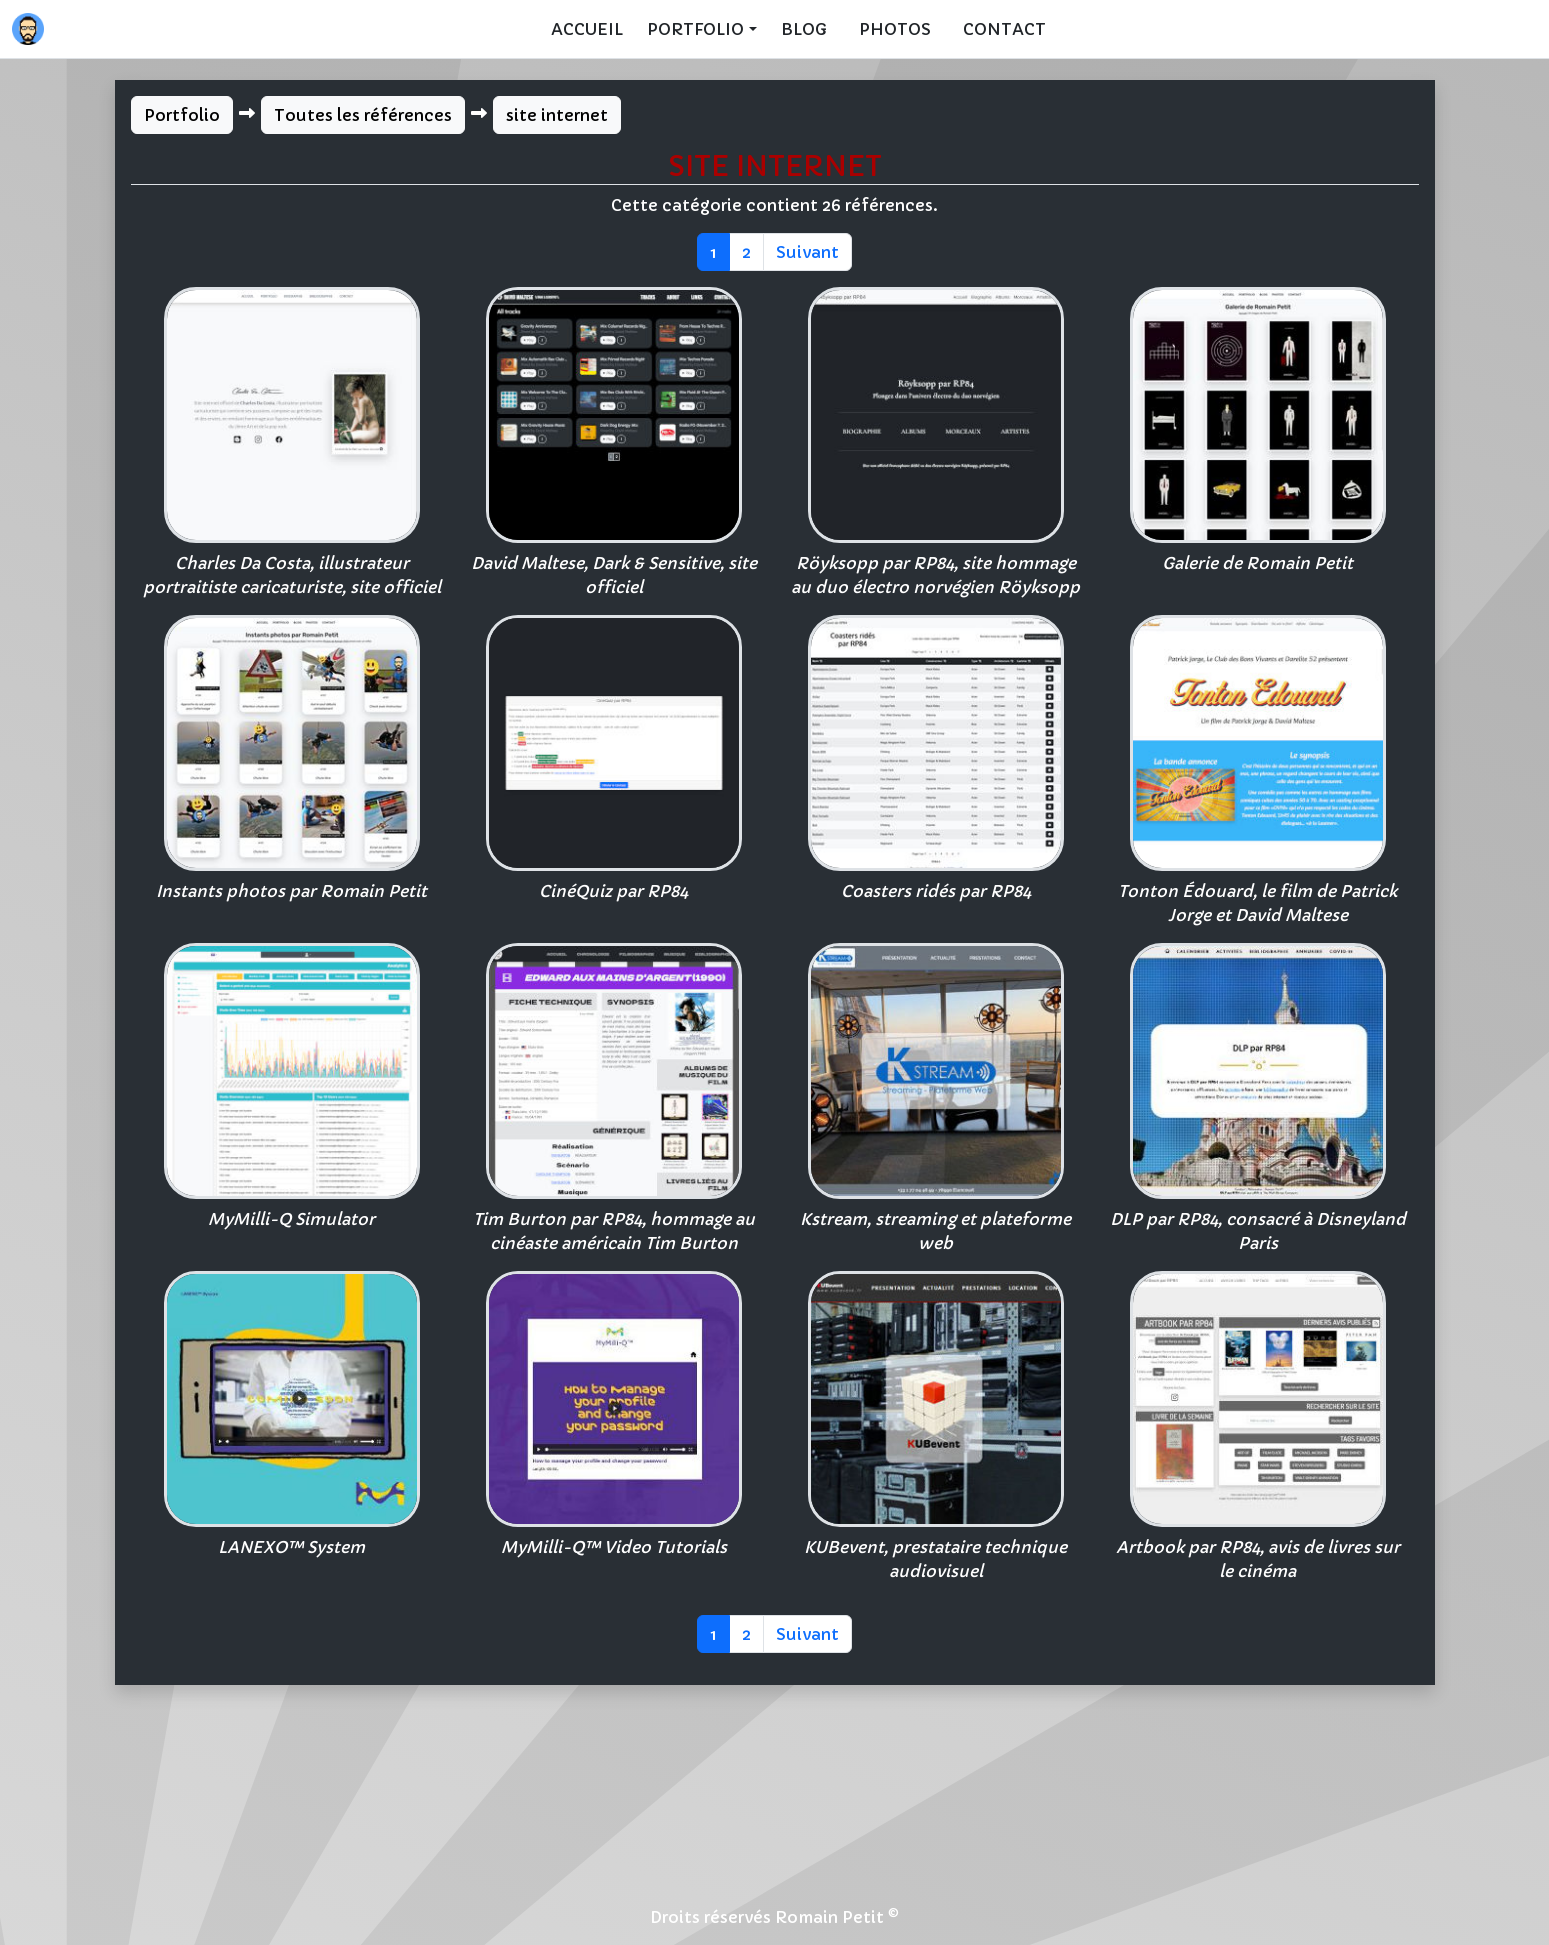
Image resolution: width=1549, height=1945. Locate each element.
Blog (804, 29)
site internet (557, 115)
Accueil (587, 29)
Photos (895, 29)
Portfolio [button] (695, 29)
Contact (1004, 29)
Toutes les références (363, 115)
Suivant (807, 252)
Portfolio (182, 115)
